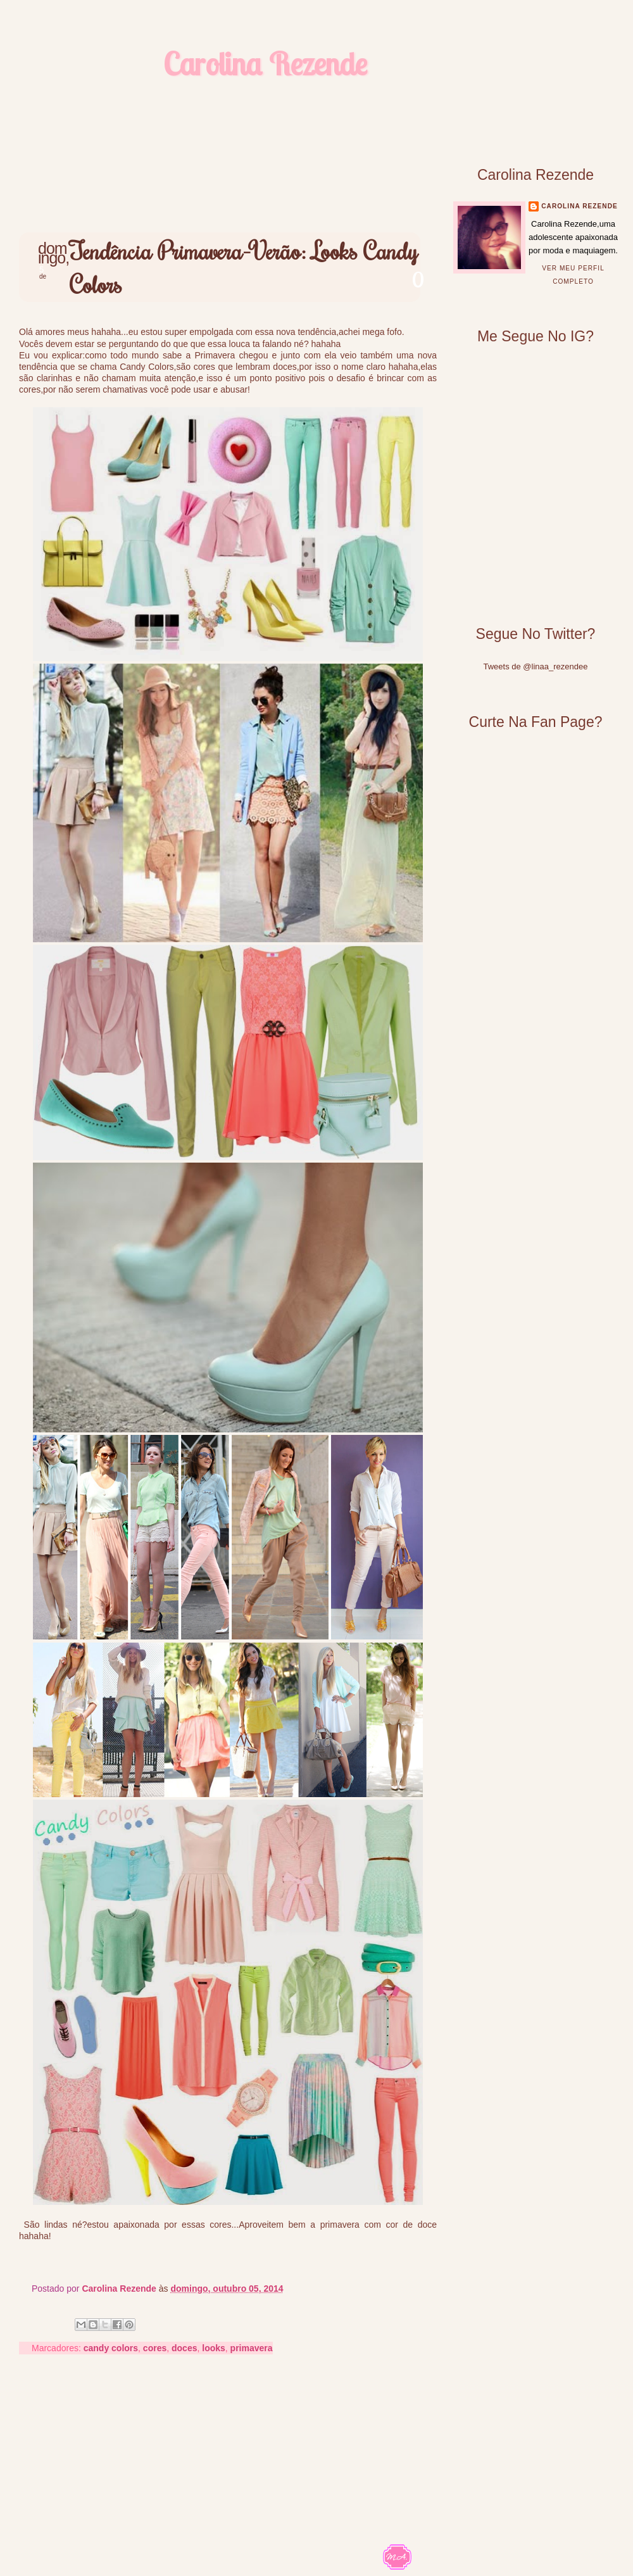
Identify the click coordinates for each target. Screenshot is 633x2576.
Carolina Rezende (265, 63)
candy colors (111, 2348)
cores (154, 2348)
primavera (251, 2348)
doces (184, 2348)
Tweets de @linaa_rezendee (536, 666)
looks (213, 2348)
